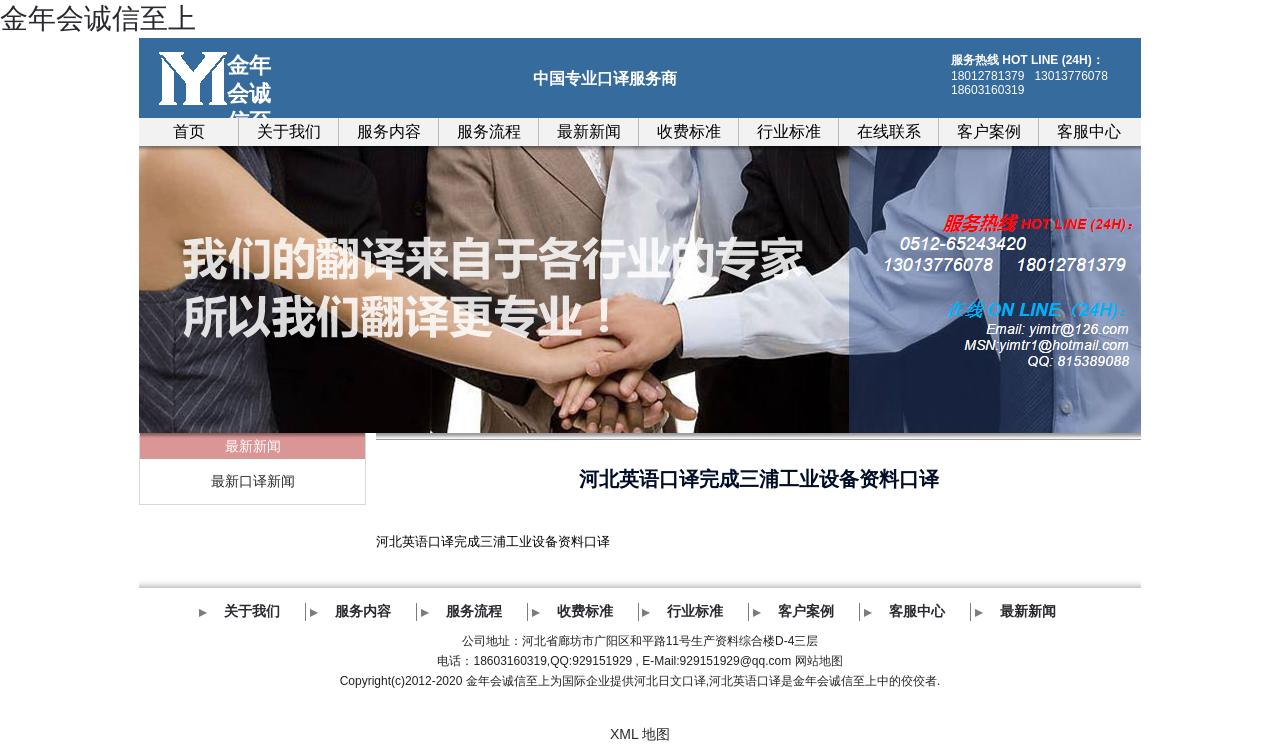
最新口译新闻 (253, 481)
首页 (189, 131)
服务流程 (489, 131)
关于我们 (289, 131)
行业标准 (789, 131)
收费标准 (689, 131)
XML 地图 (640, 734)
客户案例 (989, 131)
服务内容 (389, 131)
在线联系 (889, 131)
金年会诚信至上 (98, 18)
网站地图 (819, 661)
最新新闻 (589, 131)
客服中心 (1089, 131)
